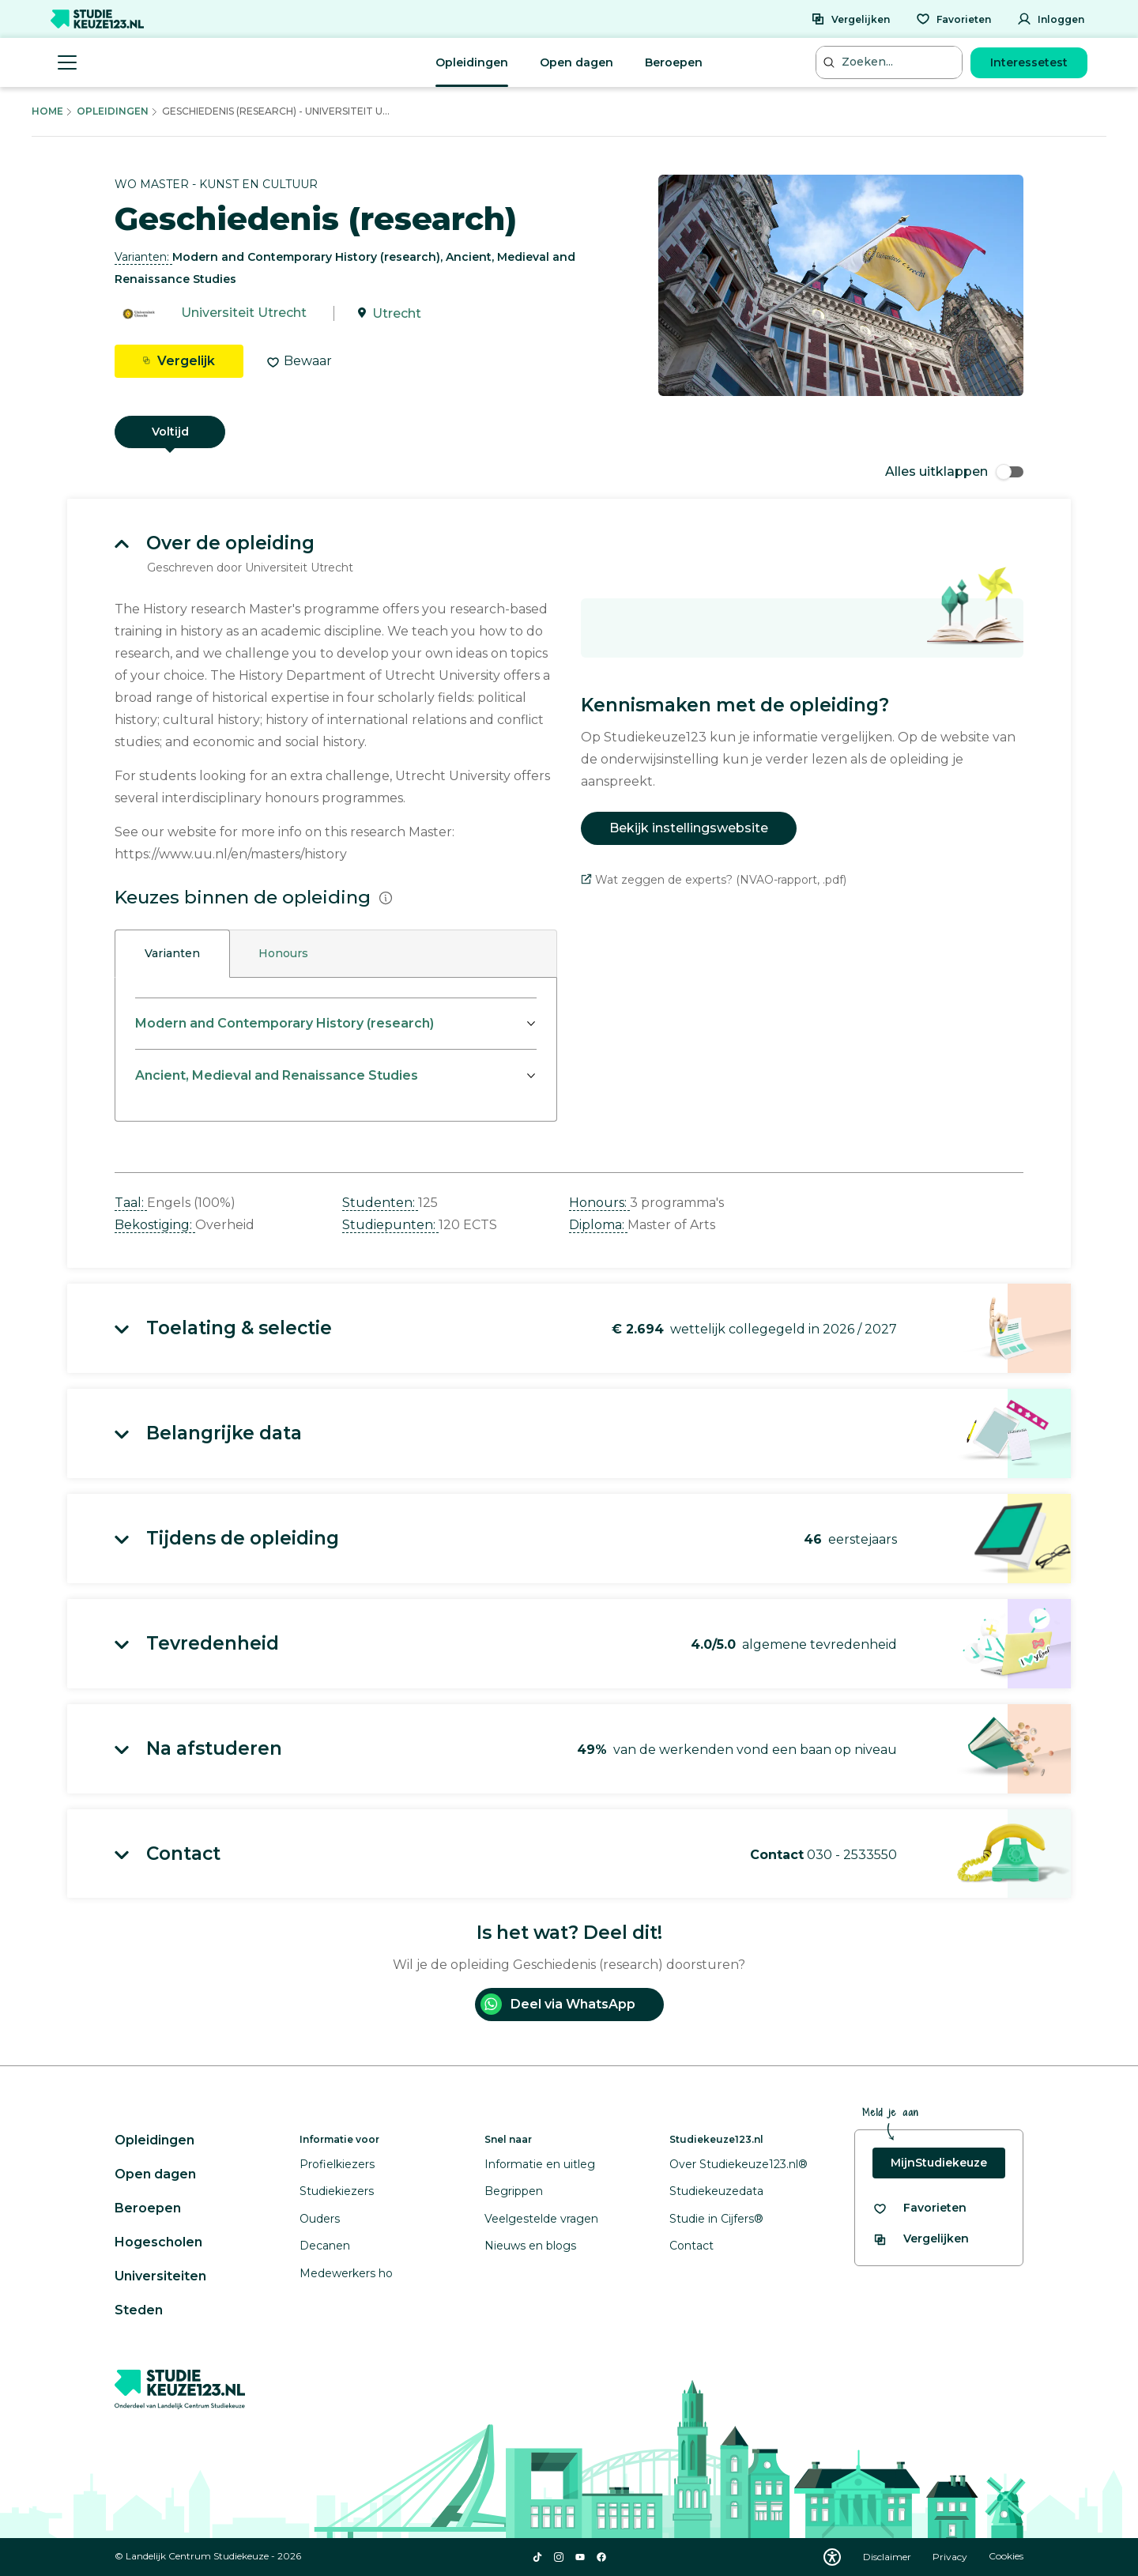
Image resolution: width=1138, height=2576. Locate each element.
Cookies (1006, 2557)
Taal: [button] (131, 1202)
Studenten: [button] (380, 1202)
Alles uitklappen (954, 471)
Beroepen (674, 62)
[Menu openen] (67, 62)
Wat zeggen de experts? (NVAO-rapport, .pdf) (713, 880)
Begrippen (513, 2191)
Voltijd (170, 431)
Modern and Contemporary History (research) (284, 1023)
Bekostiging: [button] (155, 1224)
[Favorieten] (953, 19)
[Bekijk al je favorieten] (919, 2208)
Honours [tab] (283, 953)
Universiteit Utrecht (244, 313)
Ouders (320, 2219)
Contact (691, 2245)
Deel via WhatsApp (557, 2004)
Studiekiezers (337, 2191)
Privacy (951, 2557)
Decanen (325, 2245)
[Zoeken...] (891, 62)
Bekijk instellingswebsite (688, 827)
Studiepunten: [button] (390, 1224)
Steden (139, 2310)
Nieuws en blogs (530, 2245)
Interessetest (1029, 62)
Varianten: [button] (143, 257)
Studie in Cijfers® (716, 2219)
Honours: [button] (599, 1202)
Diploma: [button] (598, 1224)
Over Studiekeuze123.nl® (738, 2164)
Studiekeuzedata (716, 2191)
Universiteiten (160, 2276)
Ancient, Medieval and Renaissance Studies (276, 1075)
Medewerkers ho (346, 2273)
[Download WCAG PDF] (832, 2557)
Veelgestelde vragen (541, 2219)
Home (47, 111)
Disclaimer (888, 2557)
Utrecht (396, 313)
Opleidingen (471, 62)
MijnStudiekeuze (939, 2162)
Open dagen (576, 62)
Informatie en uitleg (539, 2164)
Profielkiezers (337, 2164)
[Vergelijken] (850, 19)
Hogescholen (158, 2242)
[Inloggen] (1050, 19)
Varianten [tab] (172, 953)
